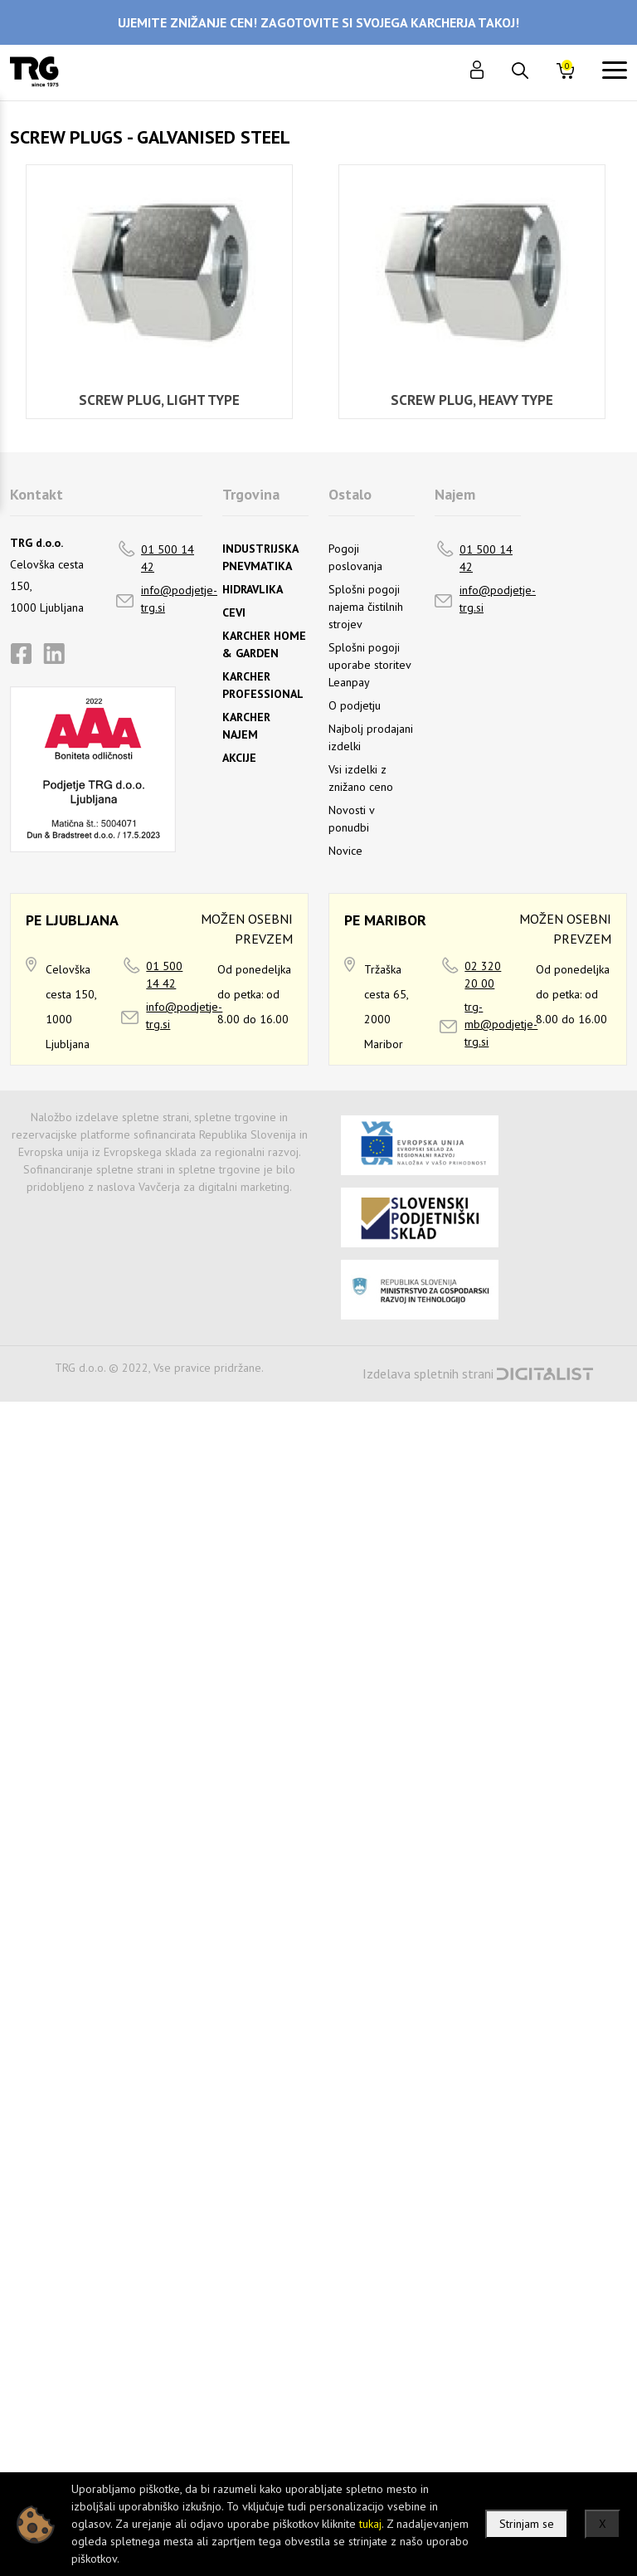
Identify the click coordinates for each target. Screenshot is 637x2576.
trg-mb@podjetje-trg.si (500, 1024)
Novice (345, 850)
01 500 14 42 (167, 558)
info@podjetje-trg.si (179, 599)
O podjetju (354, 705)
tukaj (370, 2523)
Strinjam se (526, 2523)
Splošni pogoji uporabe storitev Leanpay (369, 665)
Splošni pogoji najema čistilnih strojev (365, 607)
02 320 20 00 (482, 975)
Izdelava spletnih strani (428, 1373)
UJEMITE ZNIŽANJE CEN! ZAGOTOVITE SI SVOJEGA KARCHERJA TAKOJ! (318, 22)
